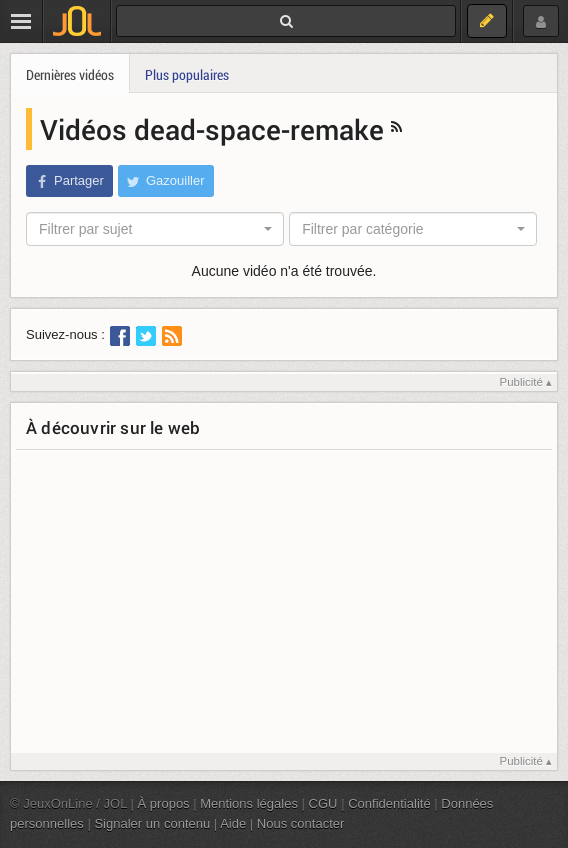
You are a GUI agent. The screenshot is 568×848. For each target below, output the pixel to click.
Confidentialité (389, 803)
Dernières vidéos (70, 74)
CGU (323, 803)
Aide (233, 823)
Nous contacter (301, 823)
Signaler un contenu (152, 823)
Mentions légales (249, 803)
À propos (164, 803)
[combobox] (155, 229)
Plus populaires (187, 74)
